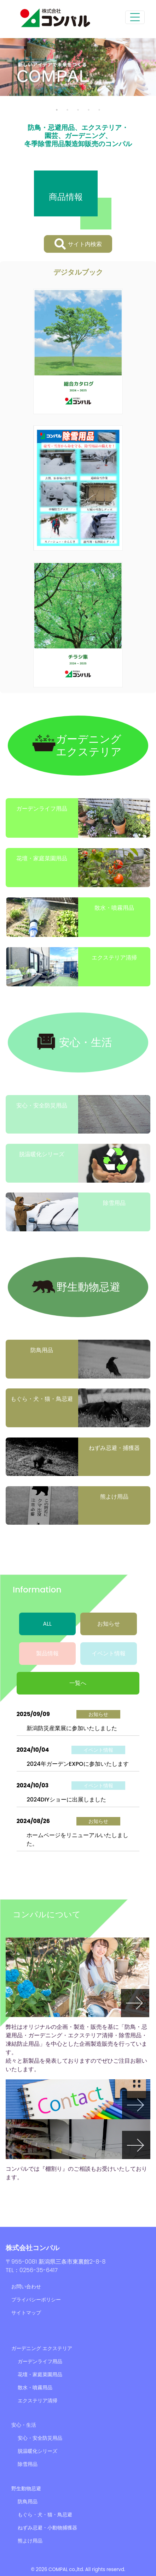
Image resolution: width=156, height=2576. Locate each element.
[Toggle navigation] (135, 17)
